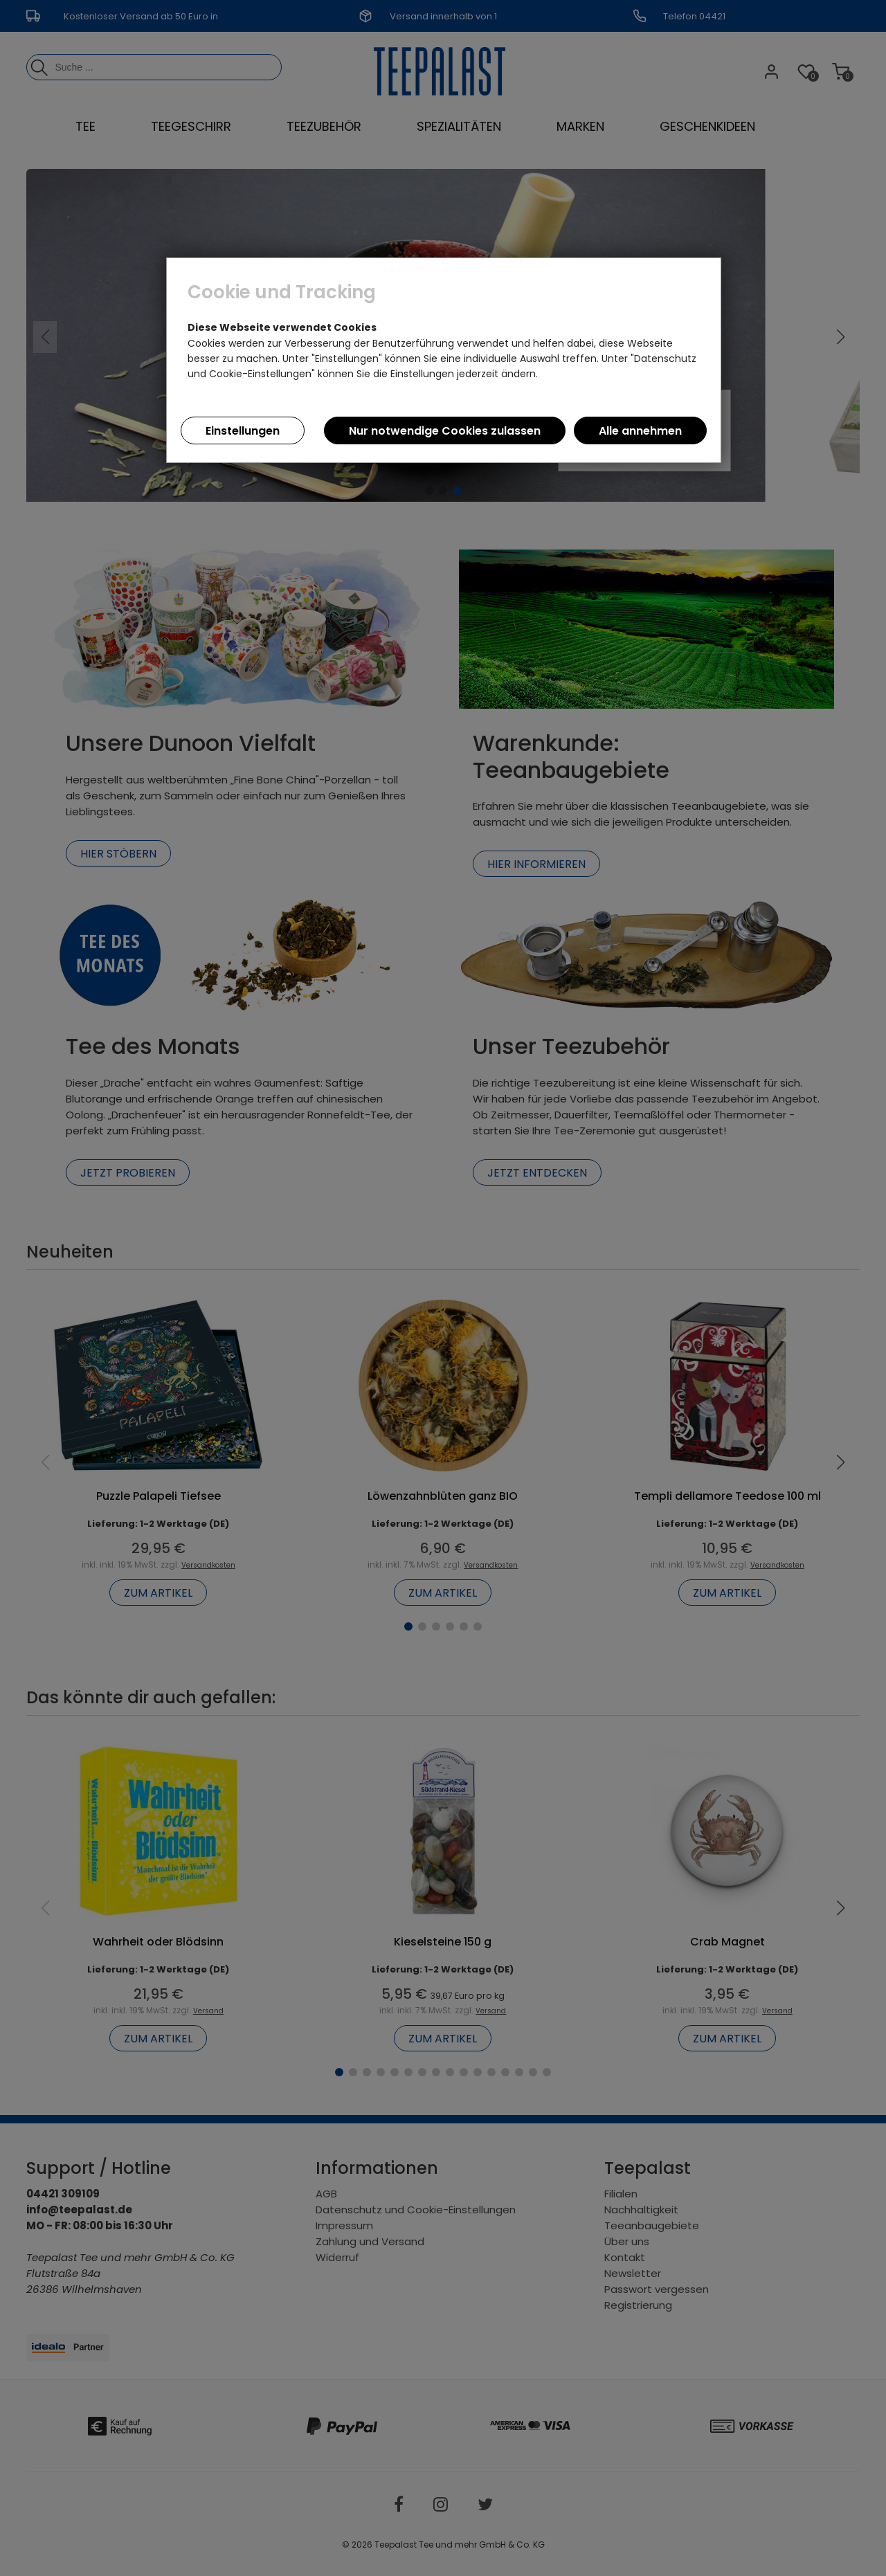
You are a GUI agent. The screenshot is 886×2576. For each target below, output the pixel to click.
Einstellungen (243, 431)
